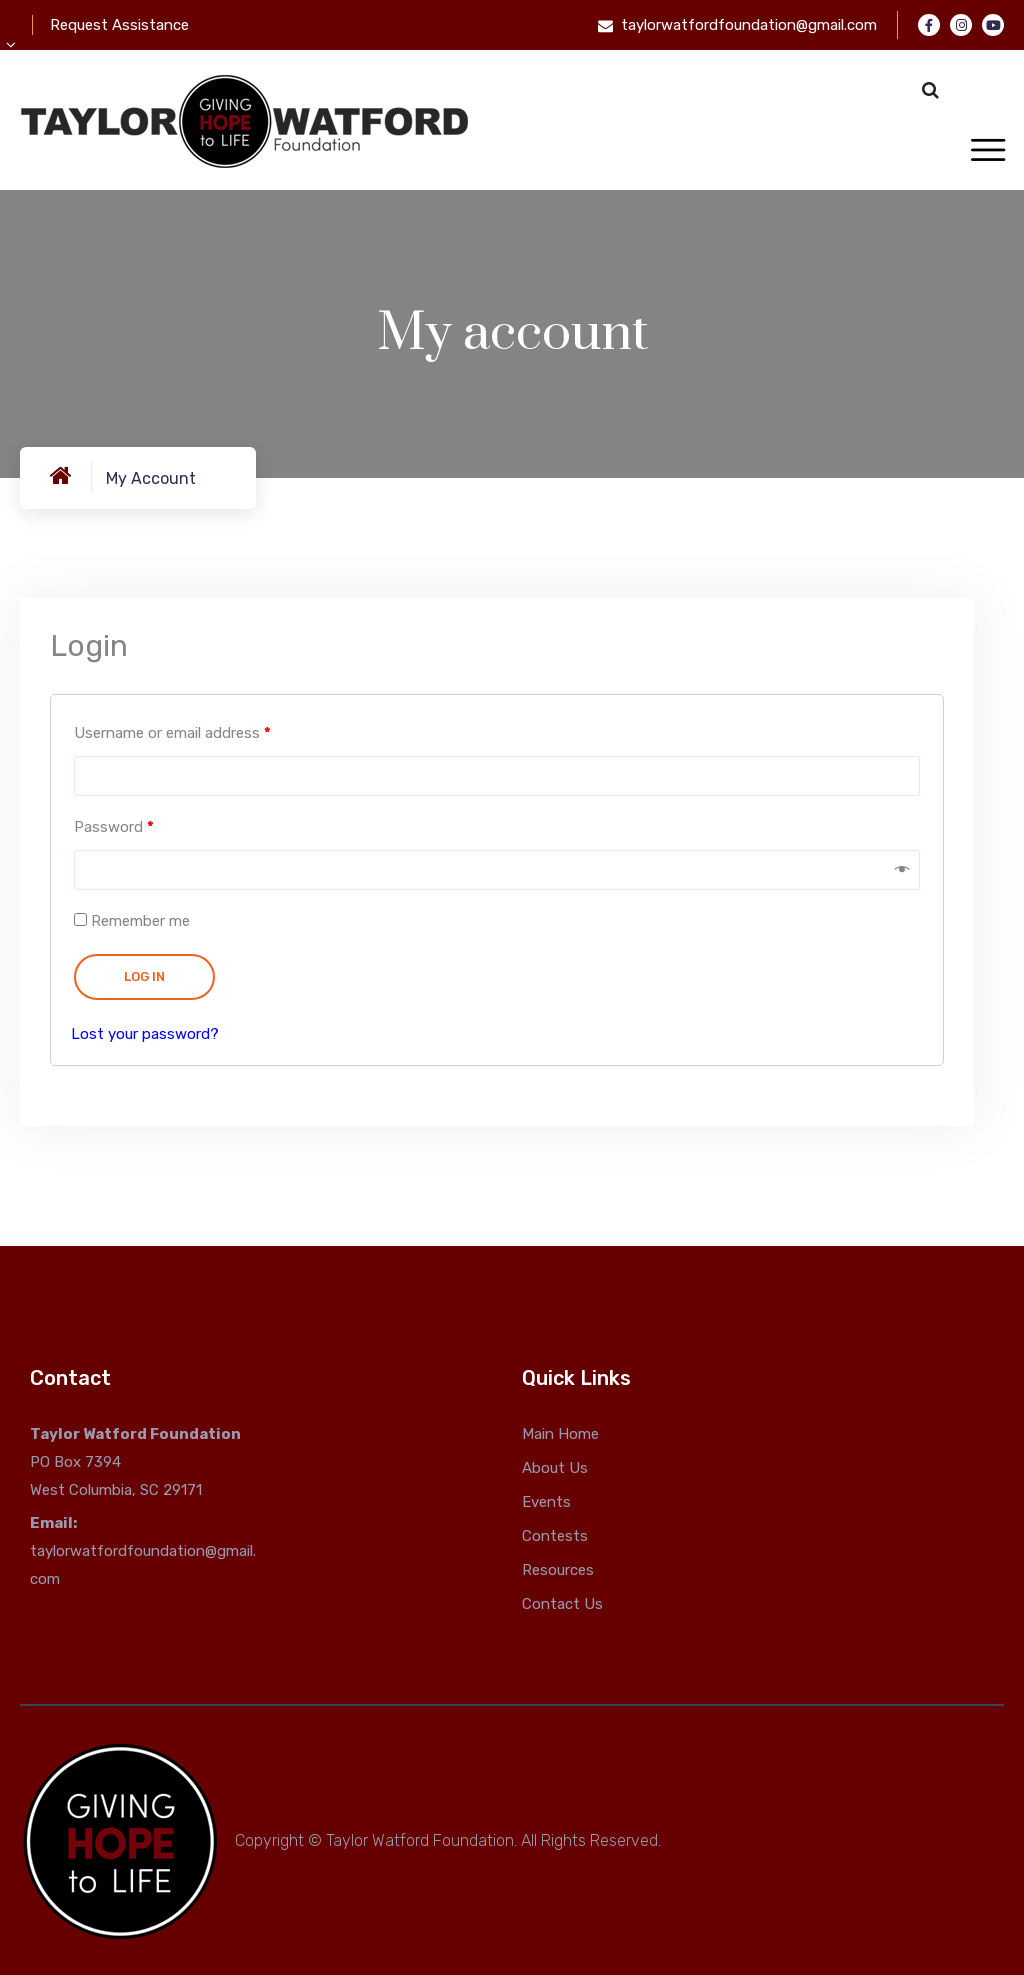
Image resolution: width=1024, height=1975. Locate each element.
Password (114, 827)
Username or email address (172, 733)
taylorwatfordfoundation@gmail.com (749, 25)
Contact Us (562, 1604)
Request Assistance (119, 25)
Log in (144, 976)
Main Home (560, 1434)
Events (546, 1502)
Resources (558, 1570)
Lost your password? (145, 1034)
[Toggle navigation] (987, 151)
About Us (555, 1468)
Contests (555, 1536)
